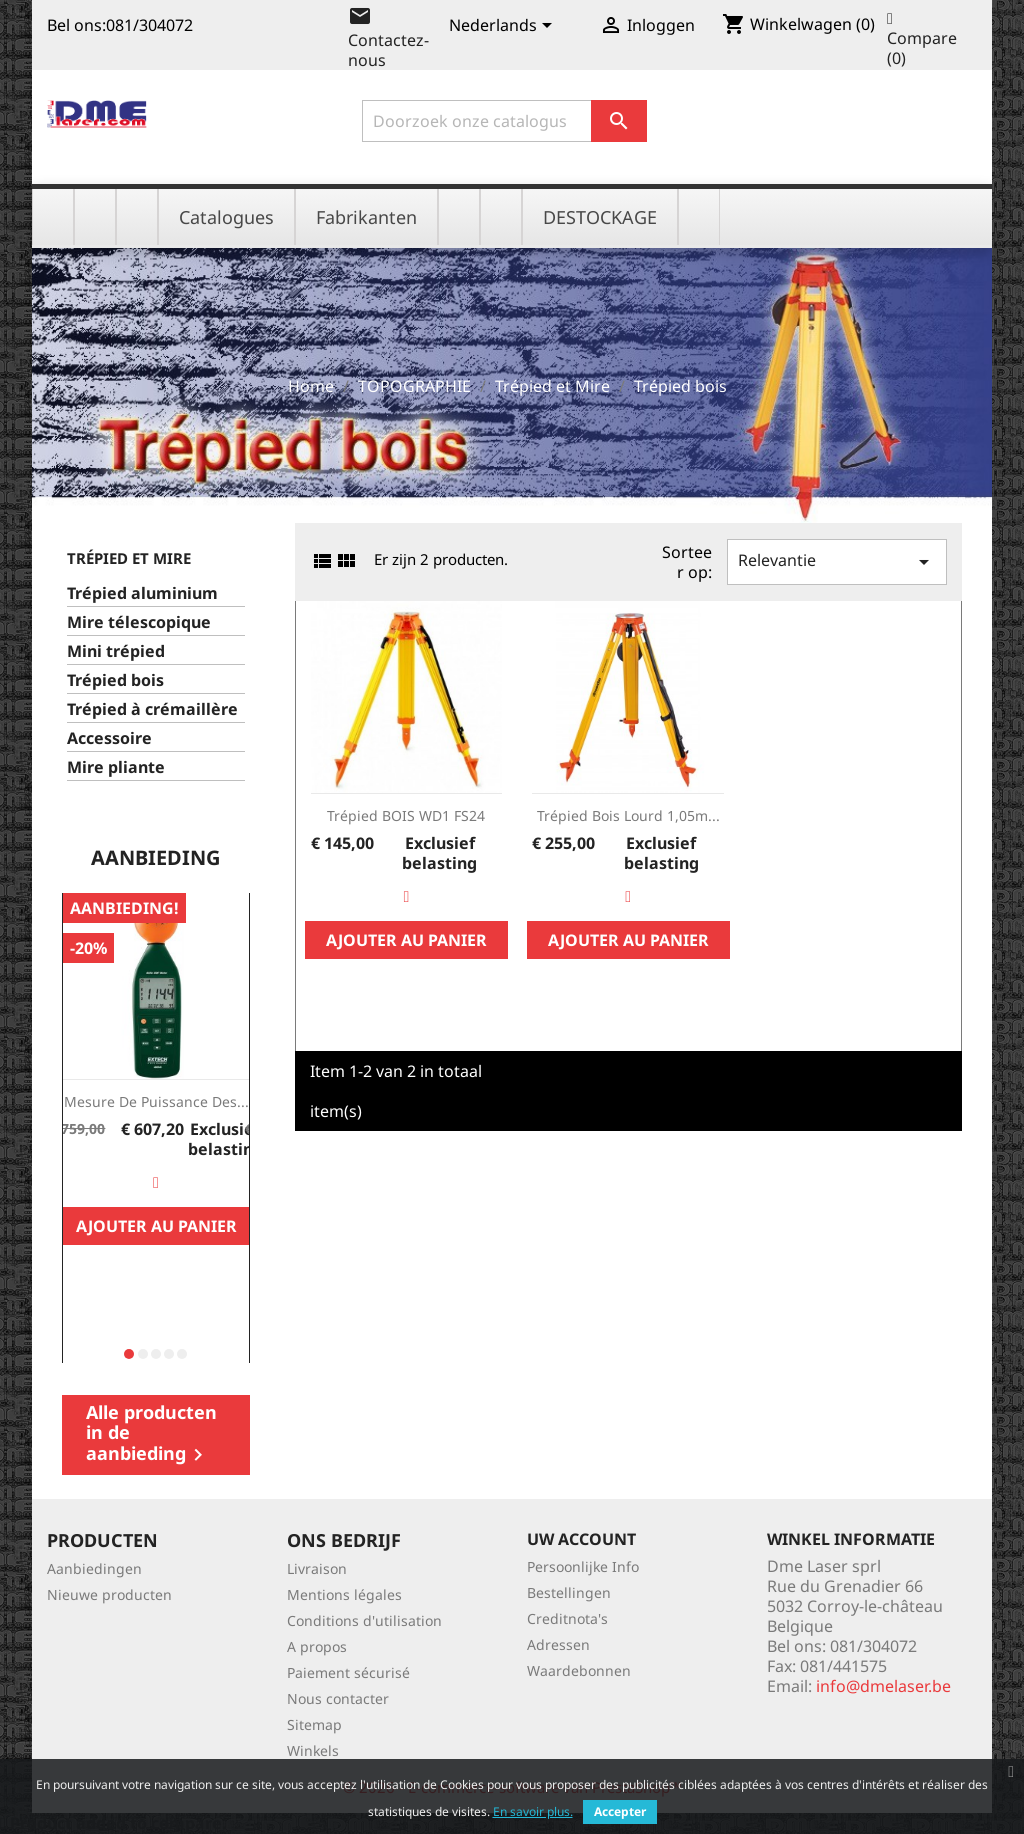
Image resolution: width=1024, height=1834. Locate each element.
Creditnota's (567, 1618)
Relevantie (837, 561)
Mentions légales (344, 1594)
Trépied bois (115, 680)
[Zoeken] (504, 121)
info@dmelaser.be (883, 1686)
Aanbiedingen (94, 1568)
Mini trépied (116, 651)
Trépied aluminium (142, 593)
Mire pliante (116, 767)
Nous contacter (338, 1698)
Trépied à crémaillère (152, 709)
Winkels (313, 1750)
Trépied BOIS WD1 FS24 (406, 815)
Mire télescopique (139, 622)
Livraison (317, 1568)
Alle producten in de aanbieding (151, 1433)
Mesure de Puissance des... (156, 1101)
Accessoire (109, 738)
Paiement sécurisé (348, 1672)
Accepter (620, 1811)
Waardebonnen (579, 1670)
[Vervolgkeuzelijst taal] (504, 27)
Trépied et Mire (129, 558)
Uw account (581, 1539)
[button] (129, 1354)
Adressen (558, 1644)
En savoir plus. (533, 1811)
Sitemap (314, 1724)
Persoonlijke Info (583, 1566)
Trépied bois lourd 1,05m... (628, 815)
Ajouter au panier (156, 1226)
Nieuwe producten (109, 1594)
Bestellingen (569, 1592)
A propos (317, 1646)
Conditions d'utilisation (364, 1620)
